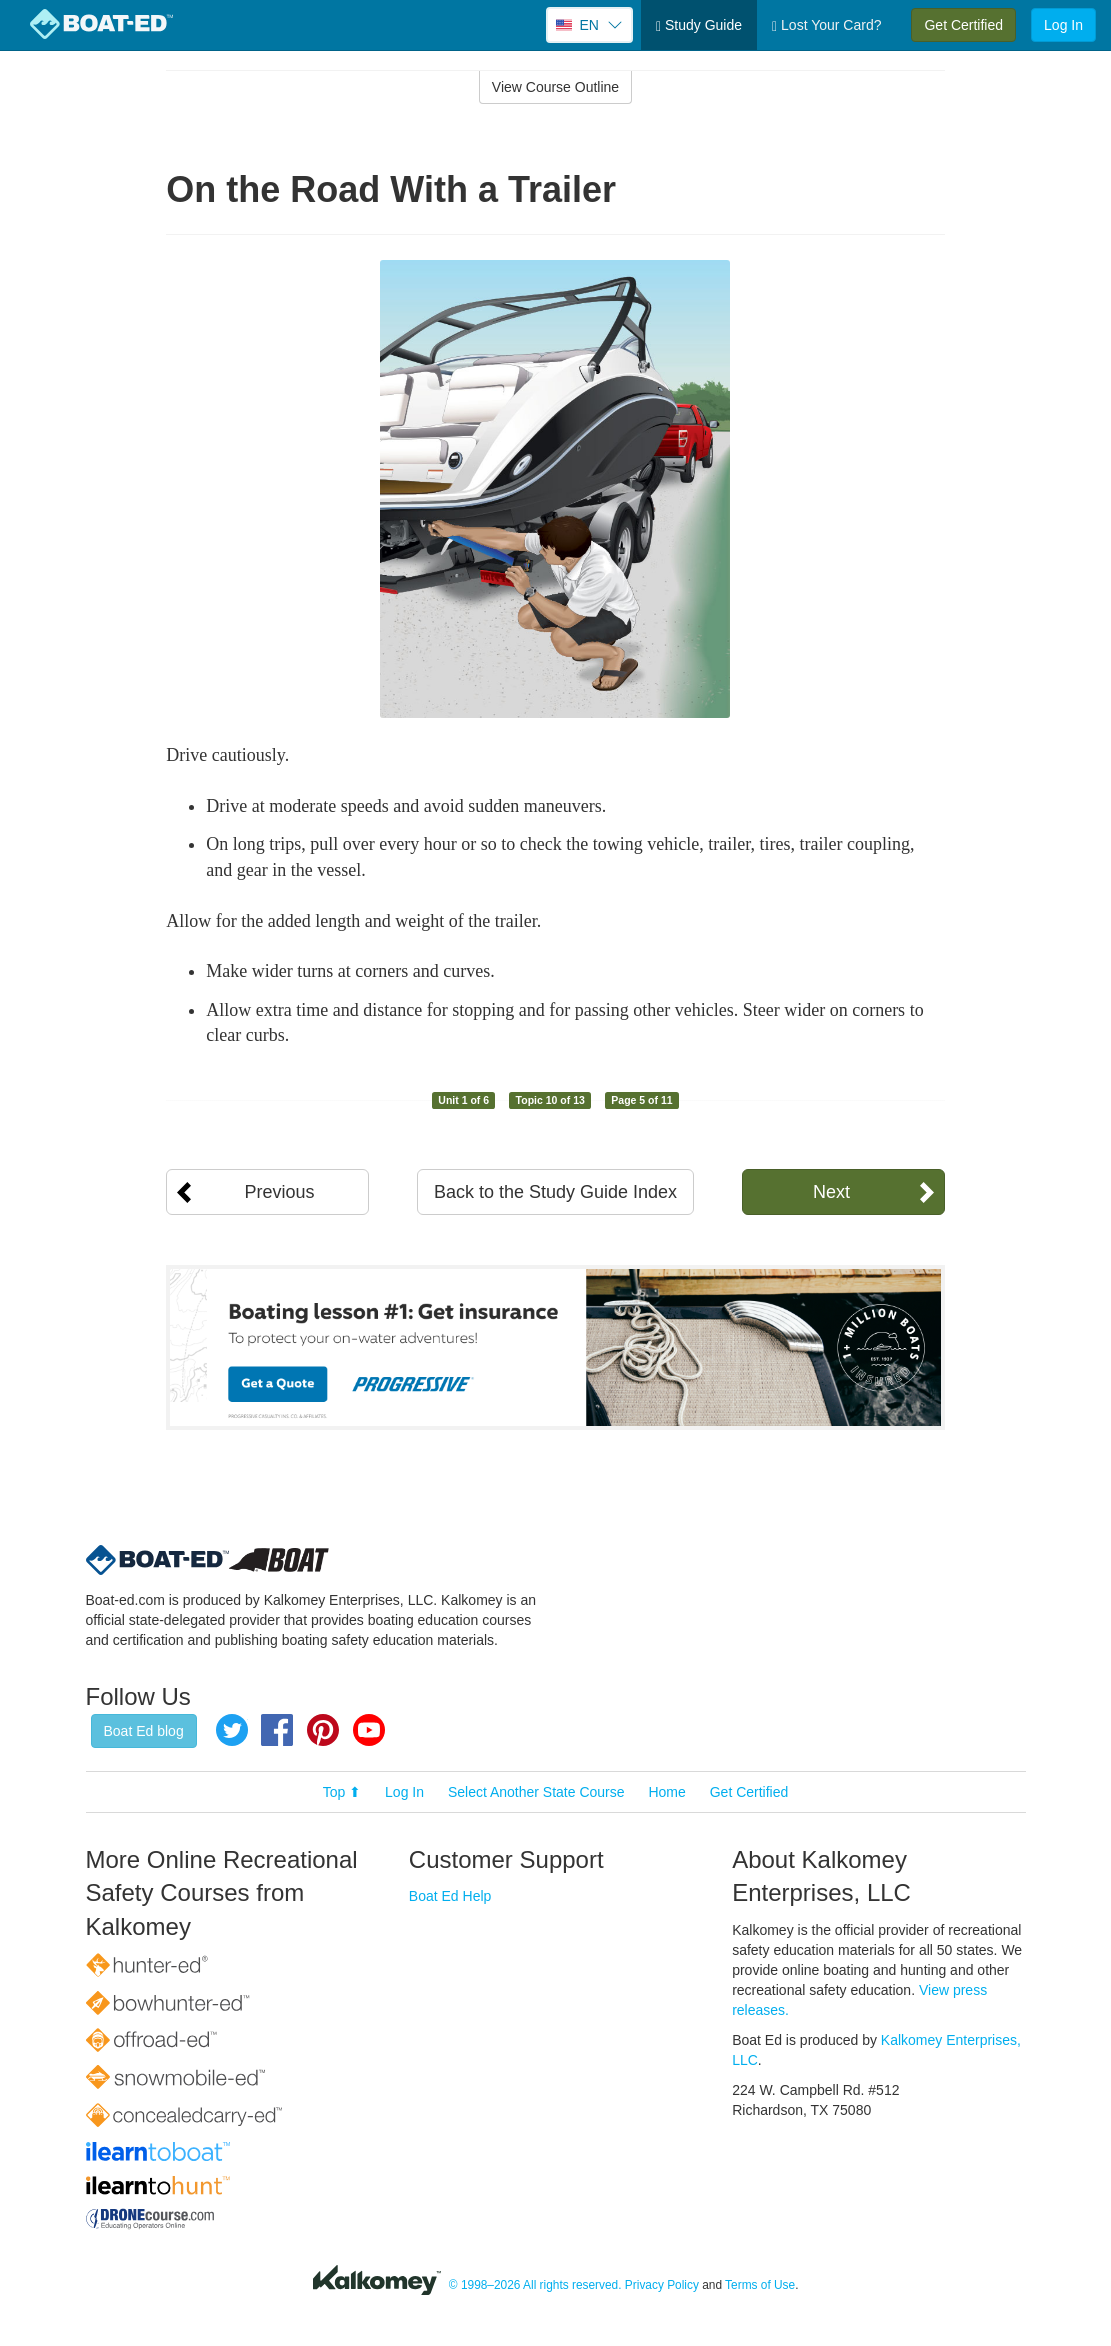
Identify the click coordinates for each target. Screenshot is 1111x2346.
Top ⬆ (342, 1792)
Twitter (232, 1730)
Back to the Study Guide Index (555, 1192)
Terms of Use (760, 2285)
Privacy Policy (662, 2285)
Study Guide (699, 25)
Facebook (277, 1730)
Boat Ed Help (450, 1896)
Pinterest (323, 1730)
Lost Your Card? (826, 25)
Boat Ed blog (144, 1731)
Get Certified (963, 25)
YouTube (369, 1730)
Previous (279, 1192)
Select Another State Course (536, 1792)
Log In (1063, 25)
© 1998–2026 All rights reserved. (535, 2285)
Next (831, 1192)
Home (666, 1792)
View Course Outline (555, 87)
